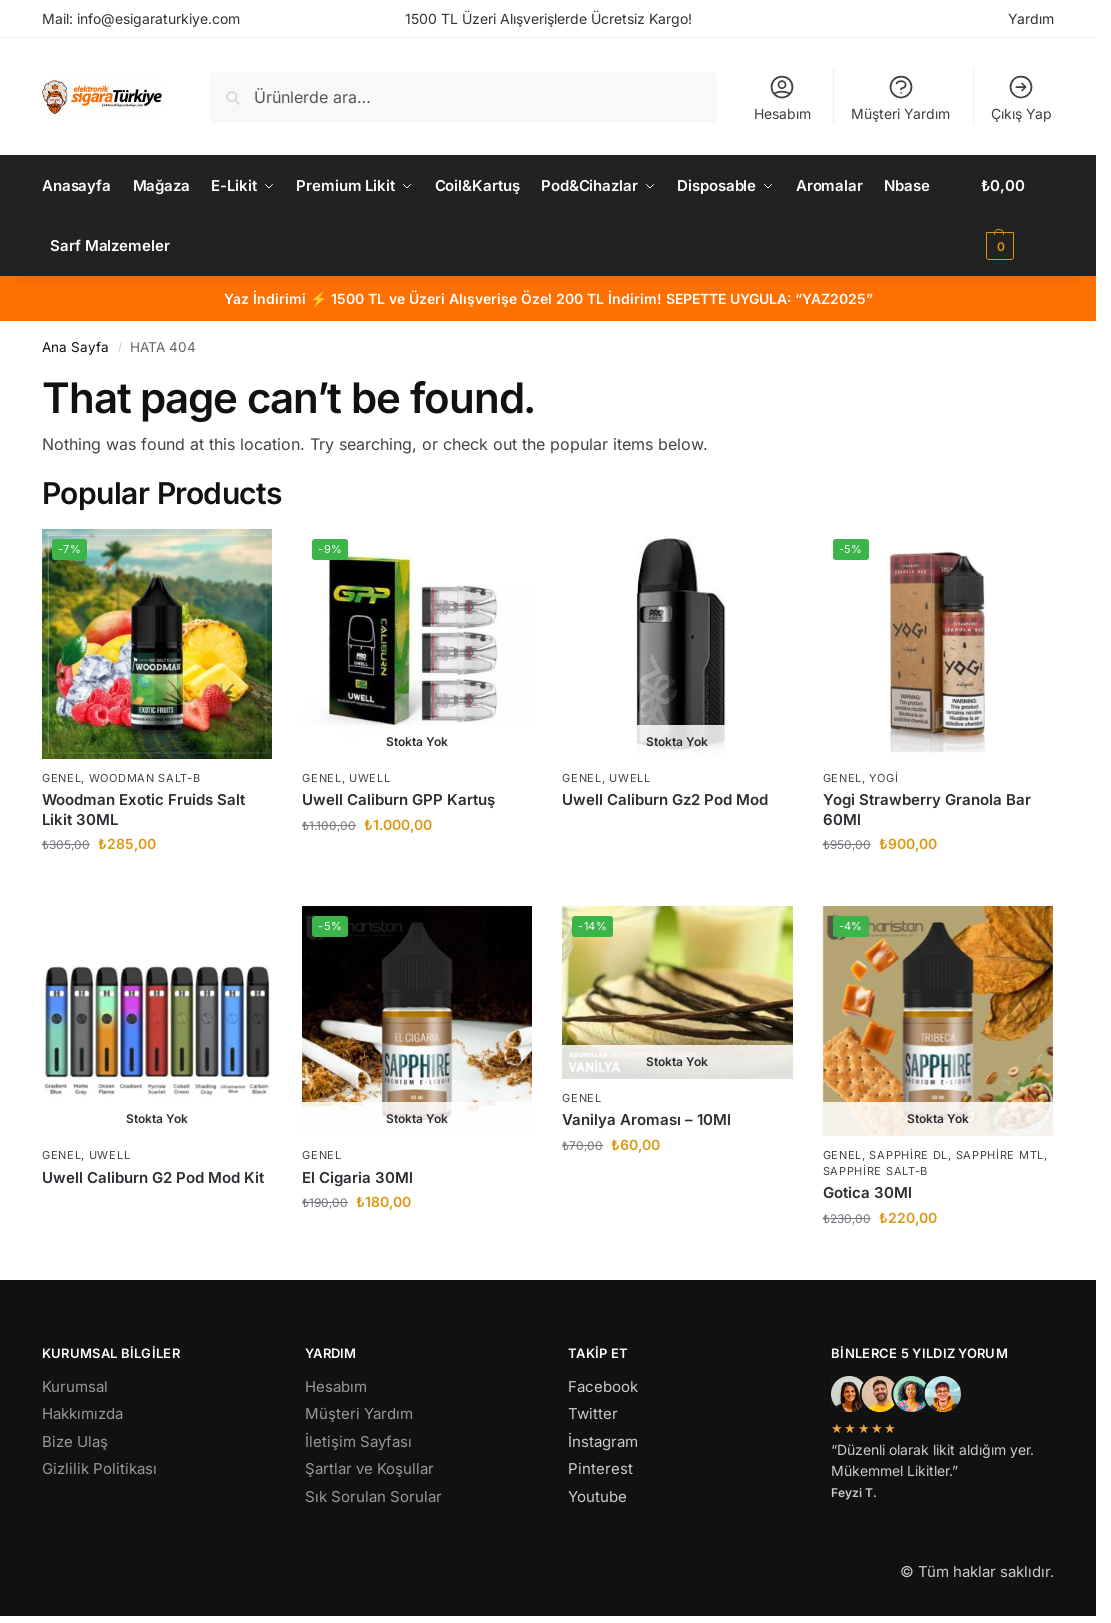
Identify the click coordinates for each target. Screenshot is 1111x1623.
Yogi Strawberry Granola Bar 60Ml (927, 809)
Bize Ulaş (75, 1441)
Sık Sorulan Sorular (373, 1496)
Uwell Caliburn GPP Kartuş (398, 799)
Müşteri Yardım (900, 97)
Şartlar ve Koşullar (369, 1468)
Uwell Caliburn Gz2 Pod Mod (665, 799)
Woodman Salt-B (145, 778)
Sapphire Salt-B (876, 1171)
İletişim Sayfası (358, 1441)
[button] (1017, 216)
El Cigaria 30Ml (357, 1177)
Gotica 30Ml (867, 1192)
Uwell (370, 778)
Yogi (883, 778)
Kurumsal (75, 1386)
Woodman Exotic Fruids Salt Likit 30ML (143, 809)
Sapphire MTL (1000, 1155)
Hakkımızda (82, 1413)
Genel (62, 778)
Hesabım (782, 97)
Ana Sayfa (75, 347)
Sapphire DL (908, 1155)
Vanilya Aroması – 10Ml (646, 1119)
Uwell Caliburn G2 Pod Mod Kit (153, 1177)
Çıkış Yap (1021, 97)
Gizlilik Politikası (99, 1468)
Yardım (1031, 18)
